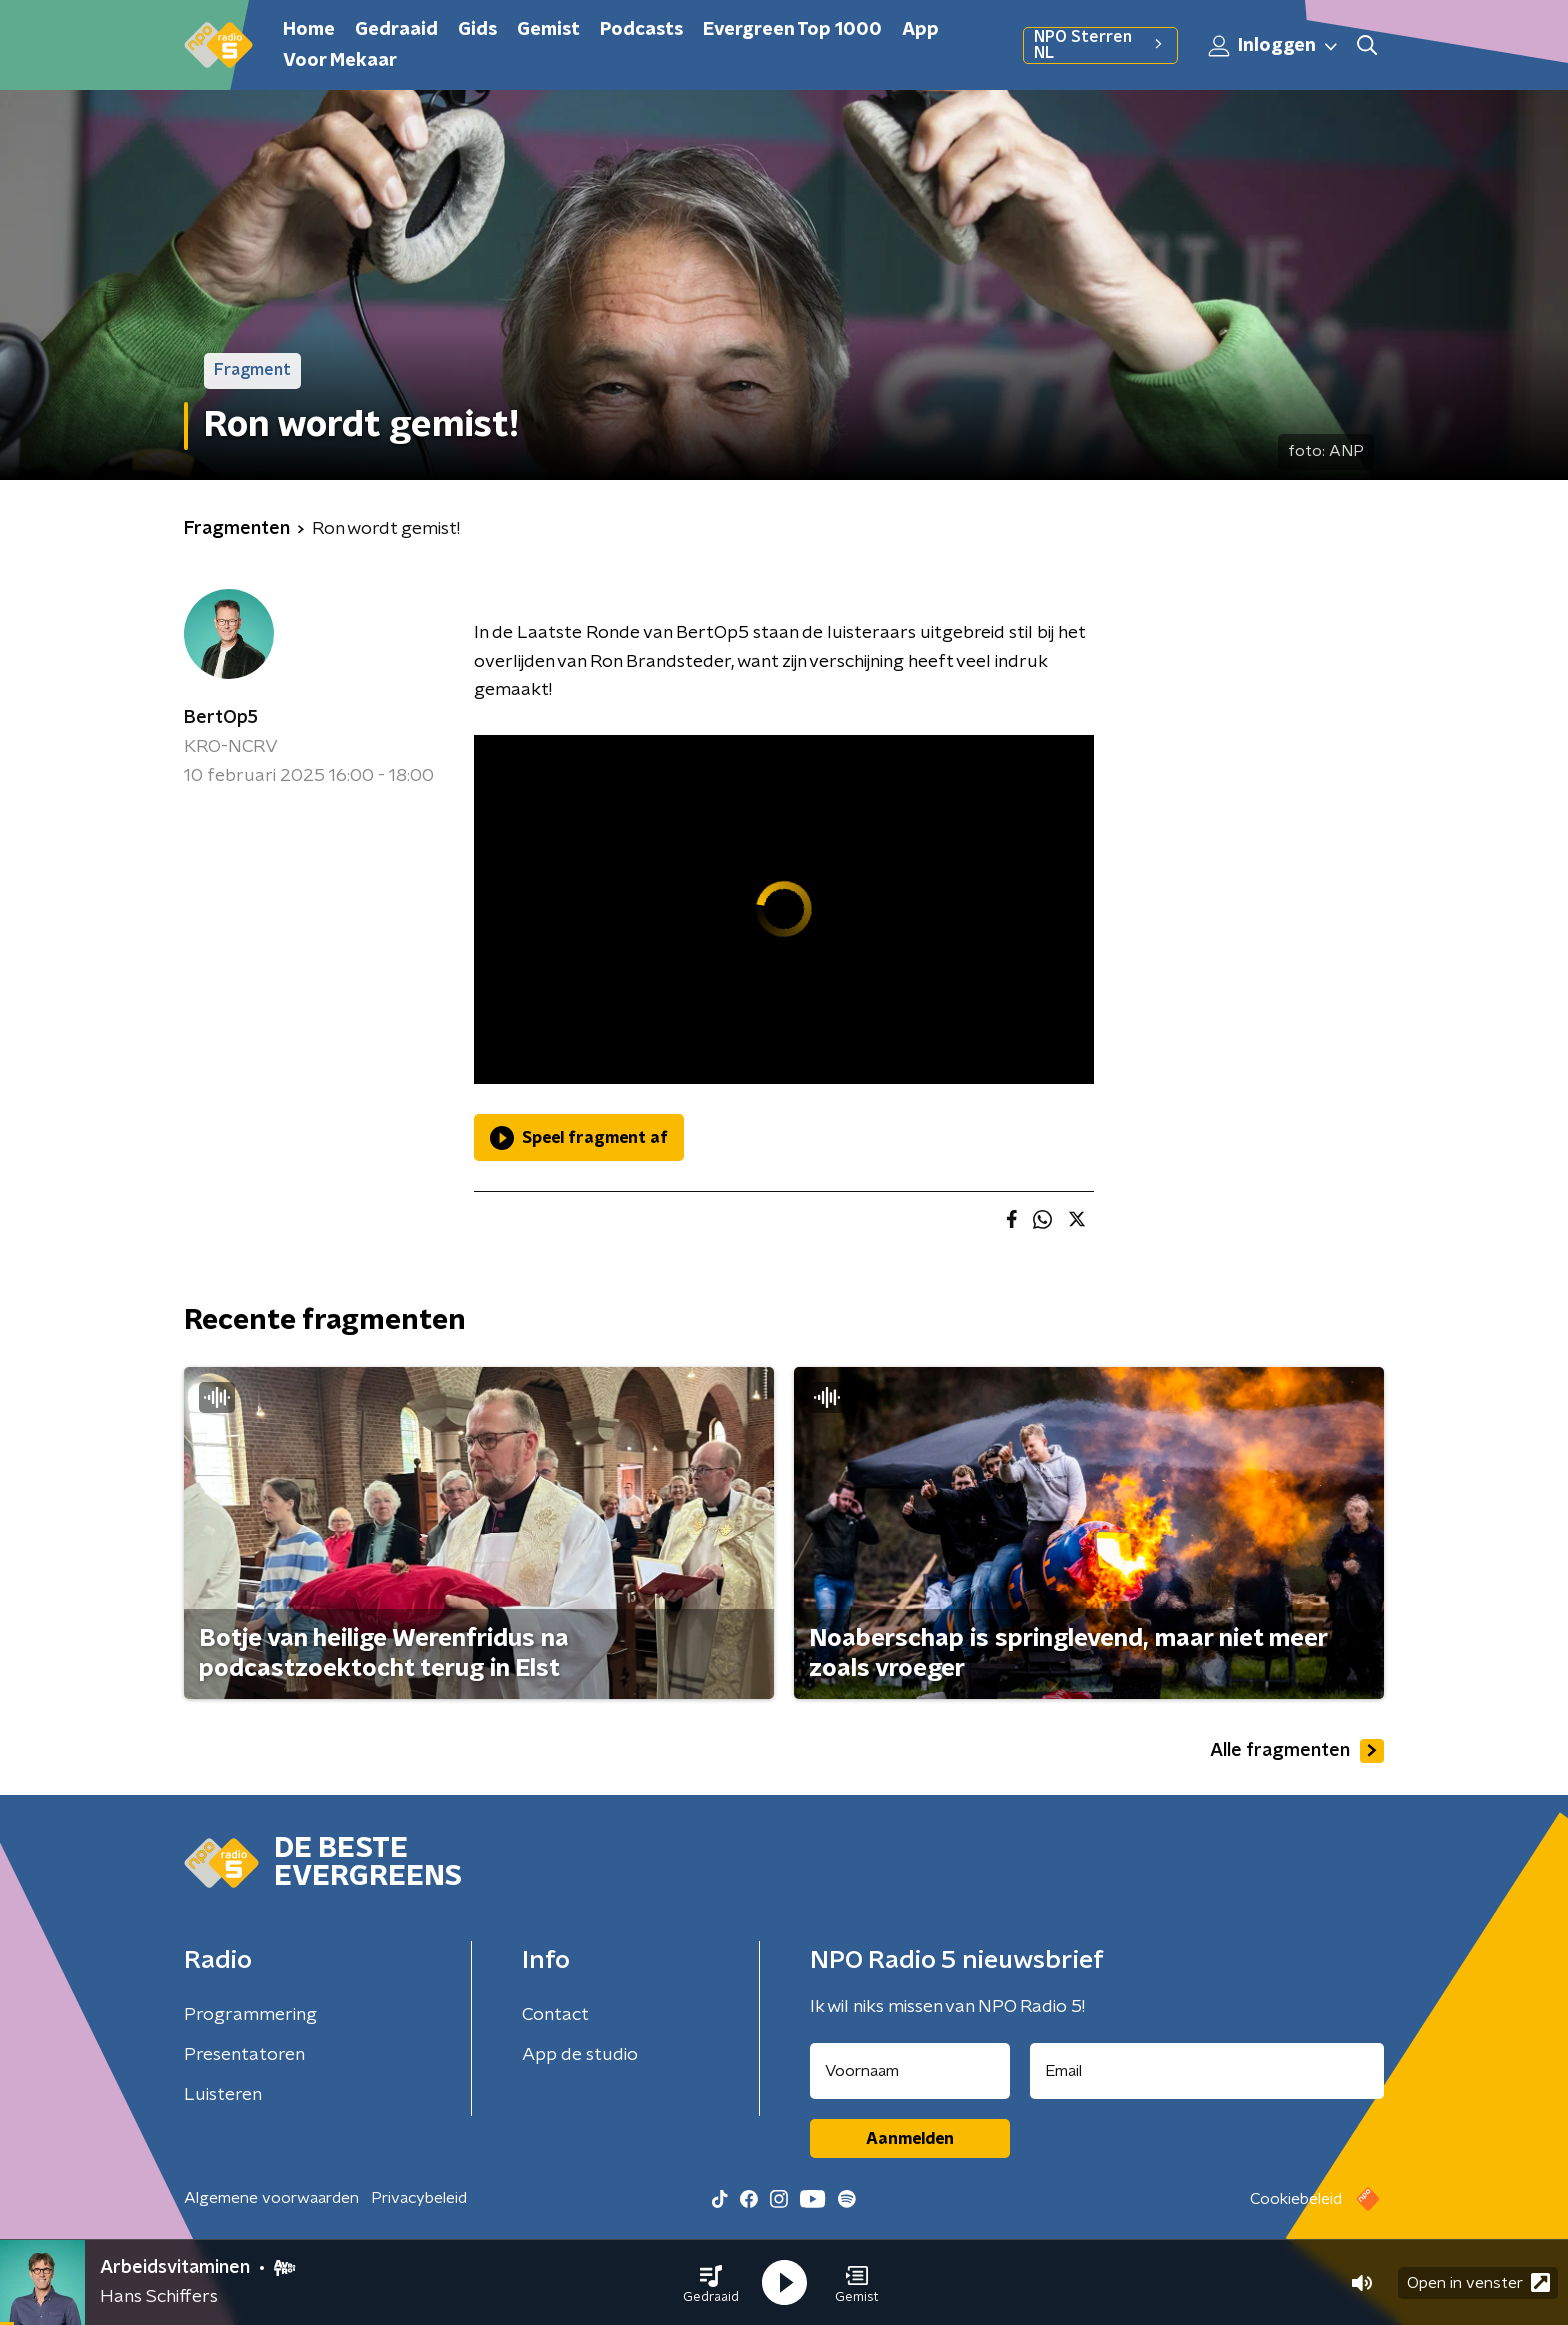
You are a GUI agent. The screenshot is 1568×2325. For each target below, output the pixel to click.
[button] (711, 2283)
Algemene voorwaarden (271, 2198)
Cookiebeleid (1296, 2199)
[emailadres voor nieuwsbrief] (1207, 2071)
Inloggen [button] (1274, 46)
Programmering (250, 2015)
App (920, 30)
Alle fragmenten (1297, 1751)
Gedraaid (396, 30)
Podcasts (641, 30)
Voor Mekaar (340, 61)
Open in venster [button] (1478, 2282)
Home (309, 30)
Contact (555, 2015)
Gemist (548, 30)
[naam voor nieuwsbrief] (910, 2071)
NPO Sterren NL (1100, 45)
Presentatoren (244, 2055)
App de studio (580, 2055)
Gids (477, 30)
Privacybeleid (419, 2198)
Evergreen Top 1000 (792, 30)
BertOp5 (221, 718)
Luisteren (223, 2095)
